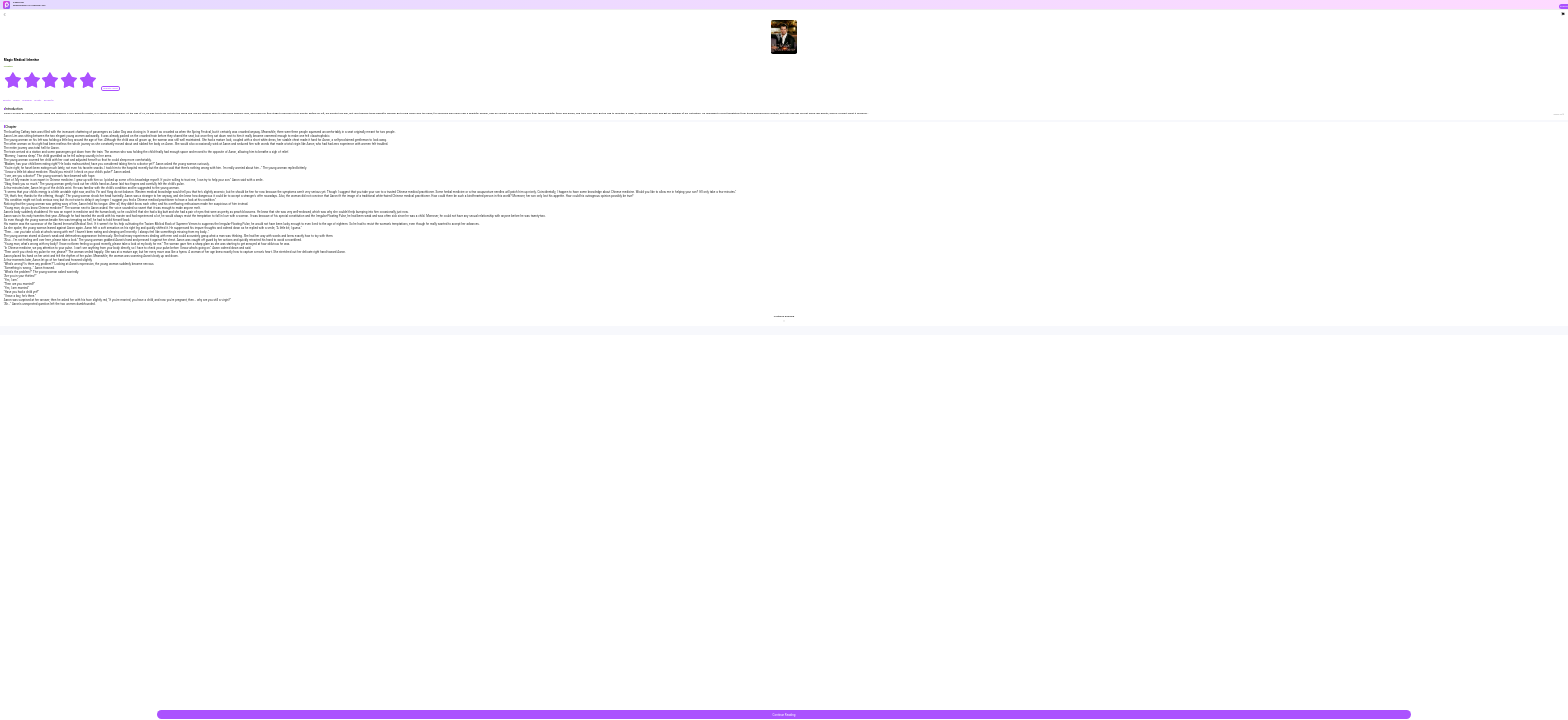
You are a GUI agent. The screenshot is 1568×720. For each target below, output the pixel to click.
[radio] (13, 80)
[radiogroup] (50, 80)
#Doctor (7, 100)
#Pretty (38, 100)
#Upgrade (27, 100)
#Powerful (49, 100)
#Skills (16, 100)
